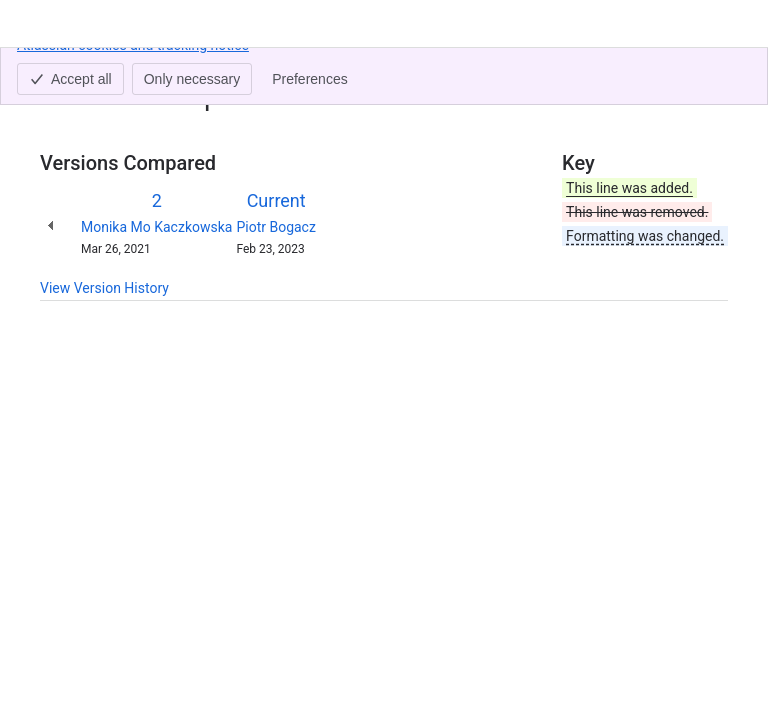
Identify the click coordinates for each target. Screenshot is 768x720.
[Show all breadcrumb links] (108, 68)
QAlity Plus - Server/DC (202, 68)
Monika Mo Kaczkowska (156, 227)
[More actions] (709, 74)
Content (64, 68)
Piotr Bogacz (275, 227)
